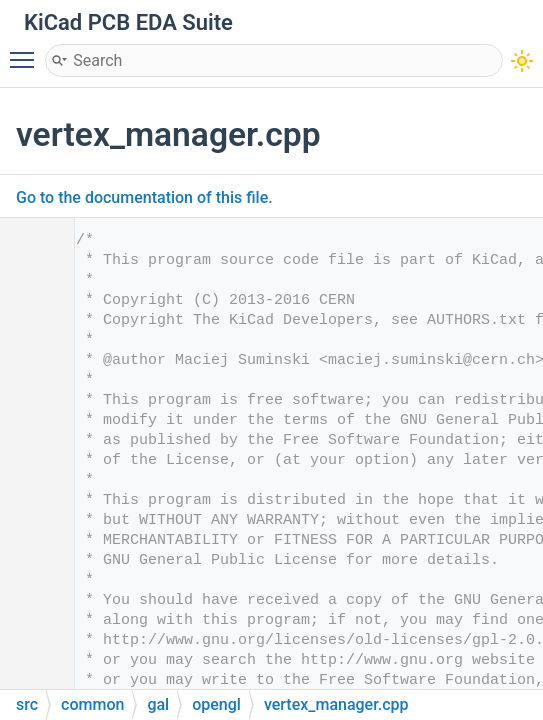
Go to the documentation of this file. (144, 197)
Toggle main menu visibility (27, 51)
